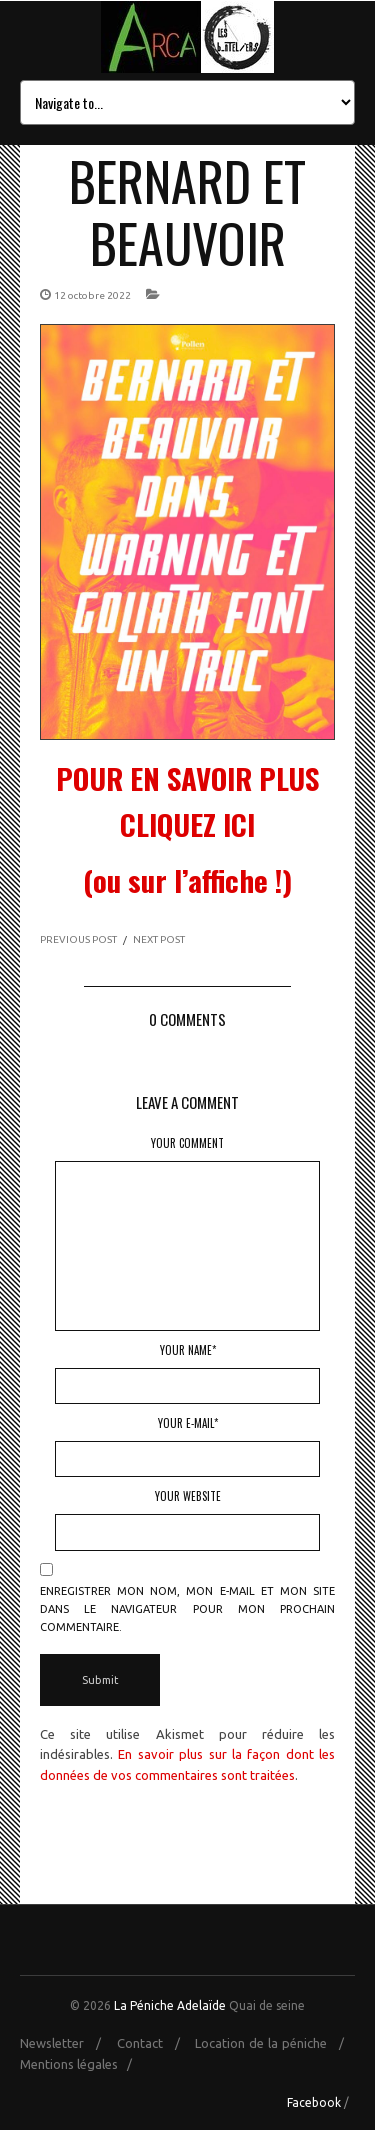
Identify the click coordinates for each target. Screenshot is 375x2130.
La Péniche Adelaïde (170, 2005)
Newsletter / (66, 2043)
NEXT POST (159, 939)
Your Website (188, 1496)
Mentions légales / (80, 2064)
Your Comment (187, 1143)
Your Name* (188, 1350)
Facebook (314, 2102)
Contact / (154, 2043)
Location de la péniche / (275, 2043)
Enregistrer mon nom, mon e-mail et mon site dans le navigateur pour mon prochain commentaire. (187, 1609)
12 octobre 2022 (92, 295)
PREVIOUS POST (78, 939)
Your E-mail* (188, 1423)
